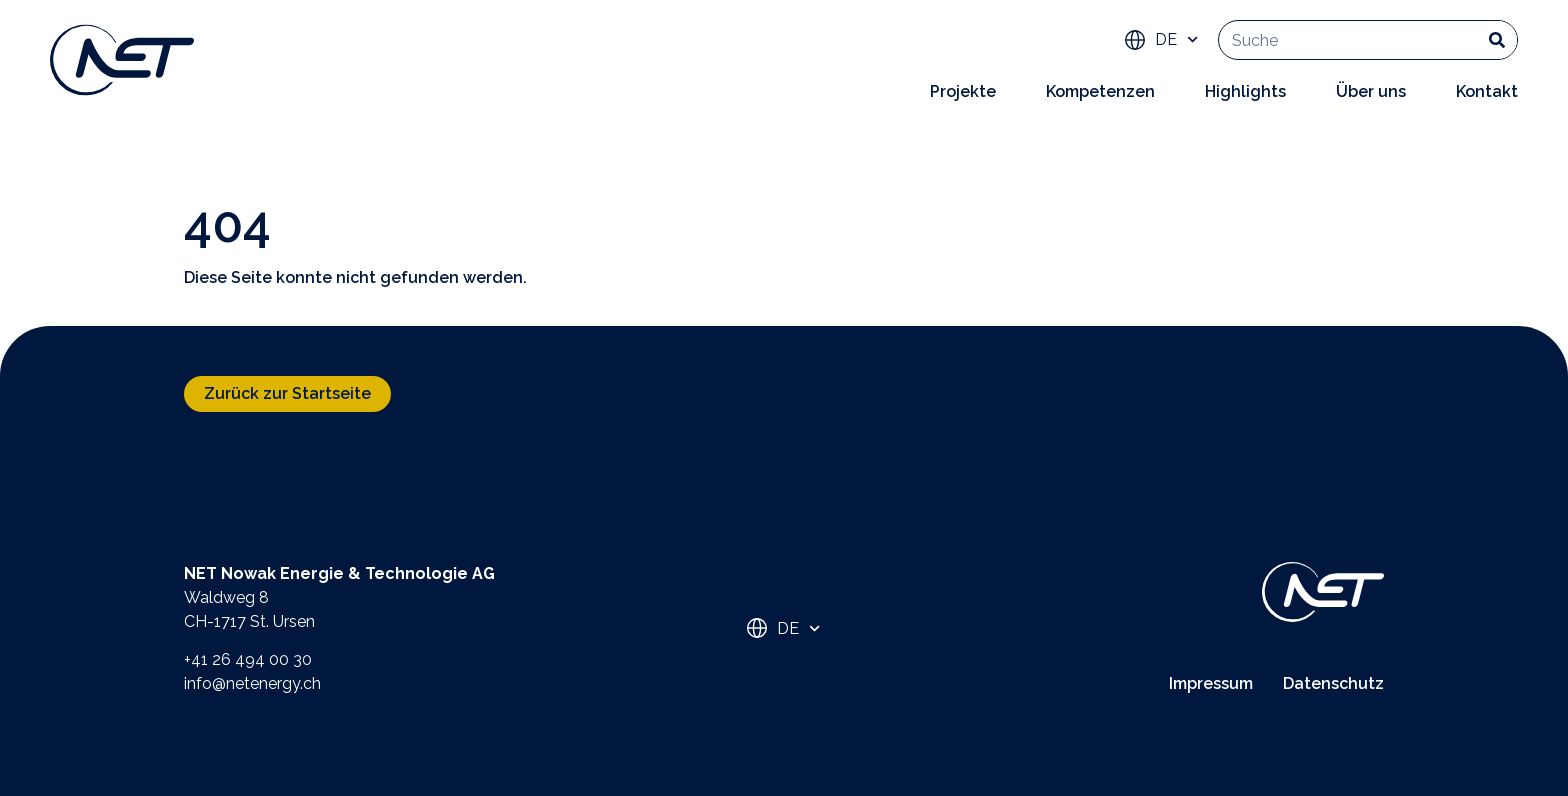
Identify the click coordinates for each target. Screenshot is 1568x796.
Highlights (1245, 92)
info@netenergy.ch (252, 683)
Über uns (1371, 92)
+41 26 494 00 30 (248, 659)
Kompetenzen (1100, 92)
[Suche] (1497, 40)
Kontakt (1487, 92)
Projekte (963, 92)
